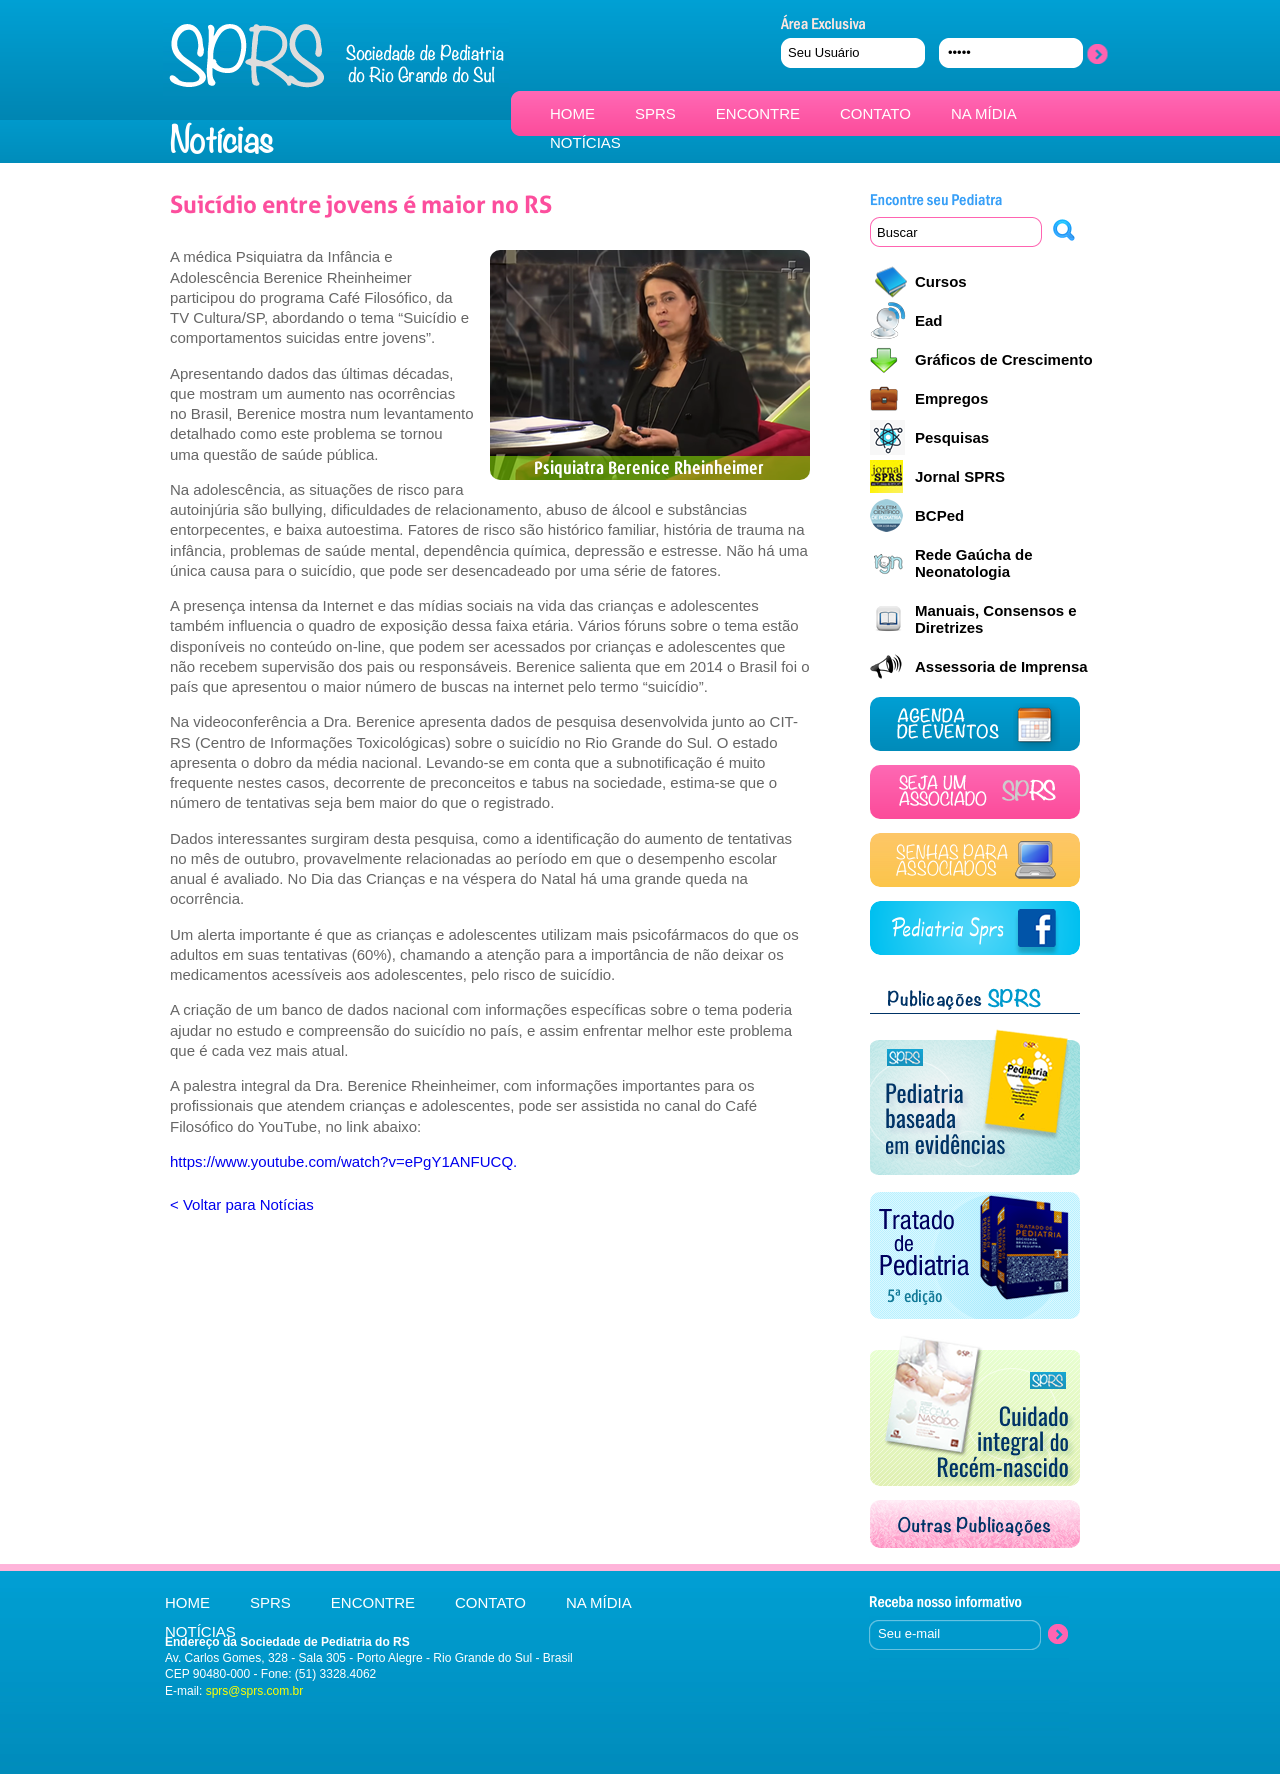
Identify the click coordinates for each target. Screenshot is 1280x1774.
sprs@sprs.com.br (255, 1691)
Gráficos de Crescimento (1004, 359)
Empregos (951, 398)
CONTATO (875, 113)
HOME (572, 113)
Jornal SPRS (960, 476)
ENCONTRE (758, 113)
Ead (929, 320)
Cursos (941, 281)
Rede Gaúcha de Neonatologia (974, 563)
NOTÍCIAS (585, 142)
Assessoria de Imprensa (1001, 666)
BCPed (939, 515)
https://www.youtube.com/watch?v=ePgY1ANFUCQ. (343, 1161)
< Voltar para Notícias (242, 1204)
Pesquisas (952, 437)
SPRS (655, 113)
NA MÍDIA (984, 113)
